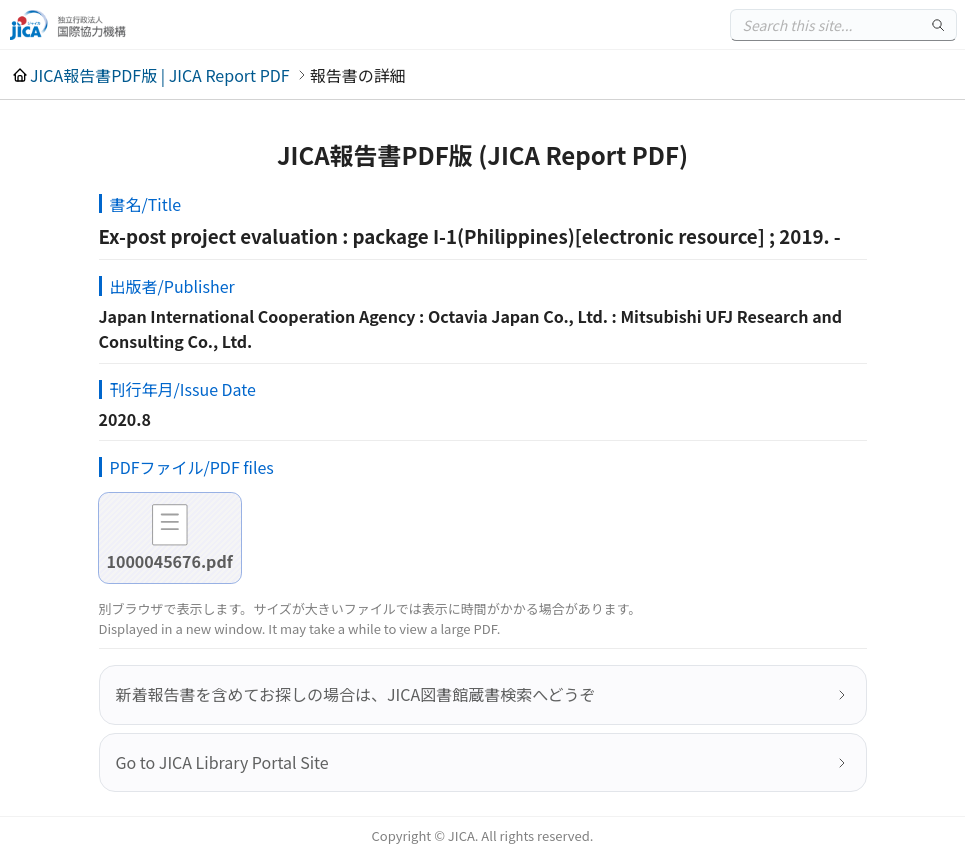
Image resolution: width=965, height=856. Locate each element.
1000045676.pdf (170, 561)
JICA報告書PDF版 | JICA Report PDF (160, 75)
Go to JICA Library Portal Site (222, 762)
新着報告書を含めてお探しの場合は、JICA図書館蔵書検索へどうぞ (356, 694)
